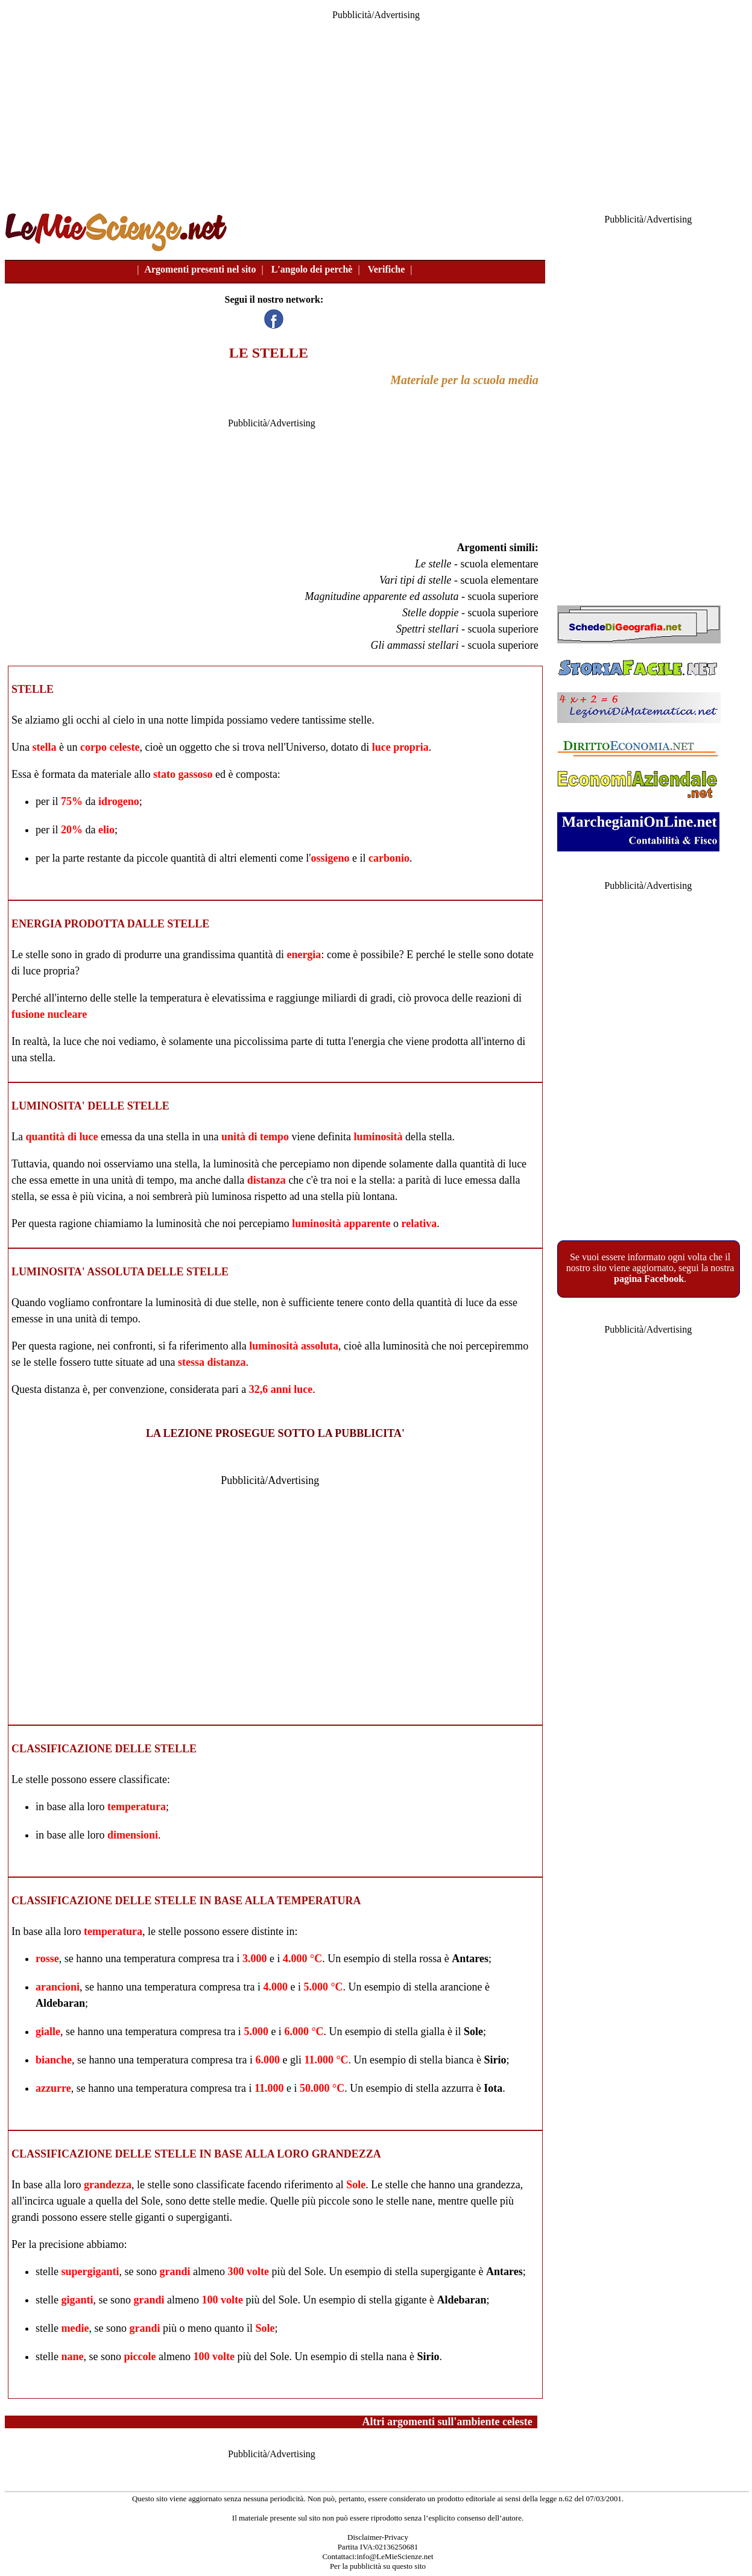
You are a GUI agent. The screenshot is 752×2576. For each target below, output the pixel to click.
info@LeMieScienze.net (394, 2556)
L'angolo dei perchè (312, 269)
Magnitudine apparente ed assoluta (382, 596)
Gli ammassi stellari (414, 645)
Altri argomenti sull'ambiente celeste (447, 2422)
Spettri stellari (427, 629)
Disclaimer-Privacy (377, 2537)
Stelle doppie (430, 613)
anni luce (292, 1389)
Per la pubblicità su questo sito (378, 2566)
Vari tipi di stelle (415, 580)
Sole (473, 2031)
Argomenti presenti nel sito (200, 269)
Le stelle (433, 564)
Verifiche (386, 269)
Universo (306, 747)
